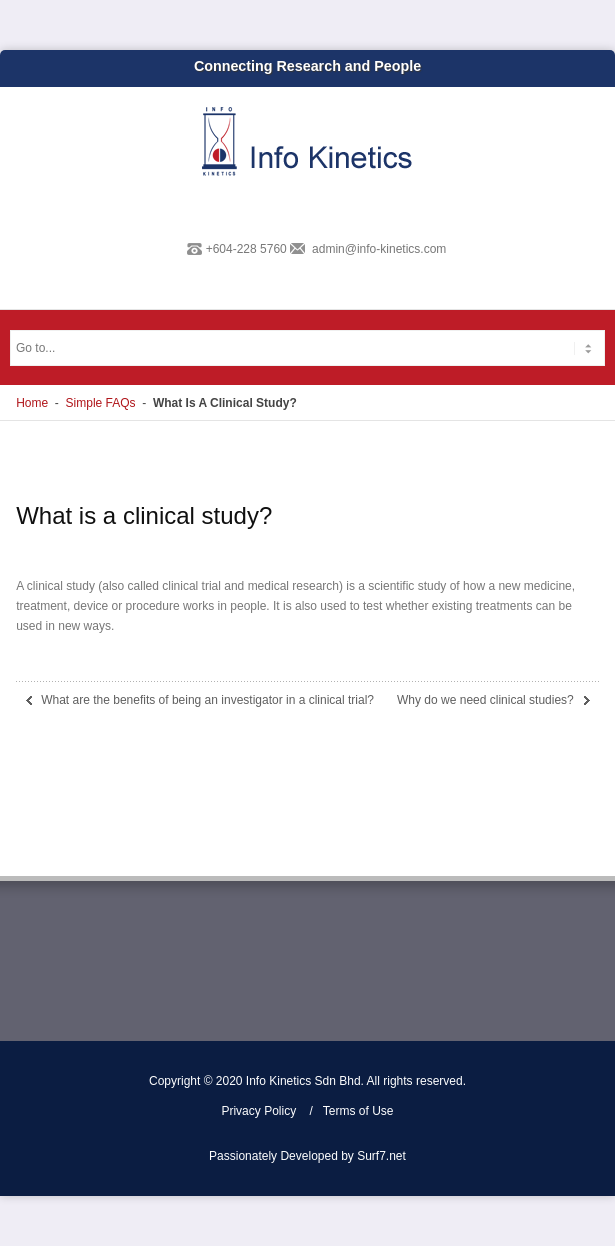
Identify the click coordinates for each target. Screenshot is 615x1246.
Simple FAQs (101, 403)
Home (32, 403)
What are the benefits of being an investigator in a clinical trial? (207, 700)
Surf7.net (381, 1156)
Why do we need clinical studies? (485, 700)
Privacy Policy (258, 1111)
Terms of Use (358, 1111)
